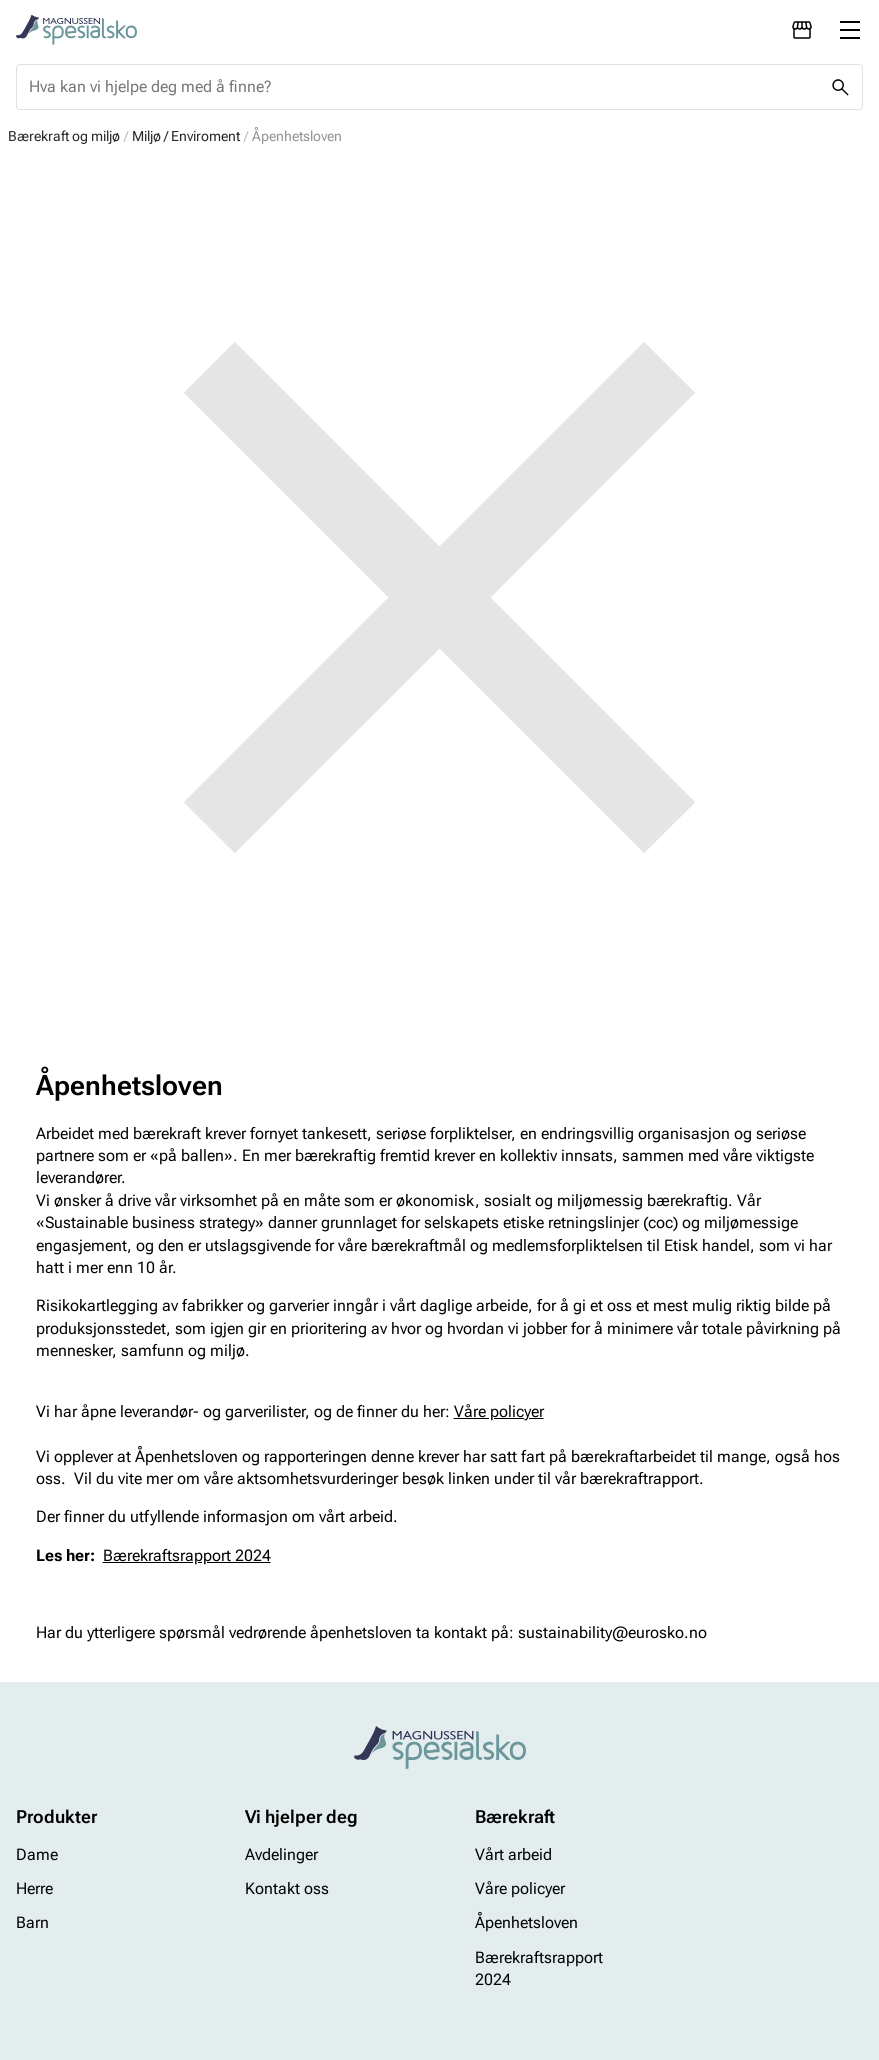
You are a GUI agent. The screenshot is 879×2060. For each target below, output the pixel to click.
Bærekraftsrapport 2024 (187, 1555)
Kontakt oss (287, 1889)
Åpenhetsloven (526, 1923)
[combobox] (423, 87)
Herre (34, 1889)
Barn (32, 1923)
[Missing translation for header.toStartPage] (76, 30)
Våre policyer (499, 1411)
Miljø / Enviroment (186, 136)
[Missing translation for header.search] (840, 87)
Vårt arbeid (513, 1854)
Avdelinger (281, 1854)
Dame (37, 1854)
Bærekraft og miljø (64, 136)
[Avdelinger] (802, 30)
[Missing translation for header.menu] (850, 30)
